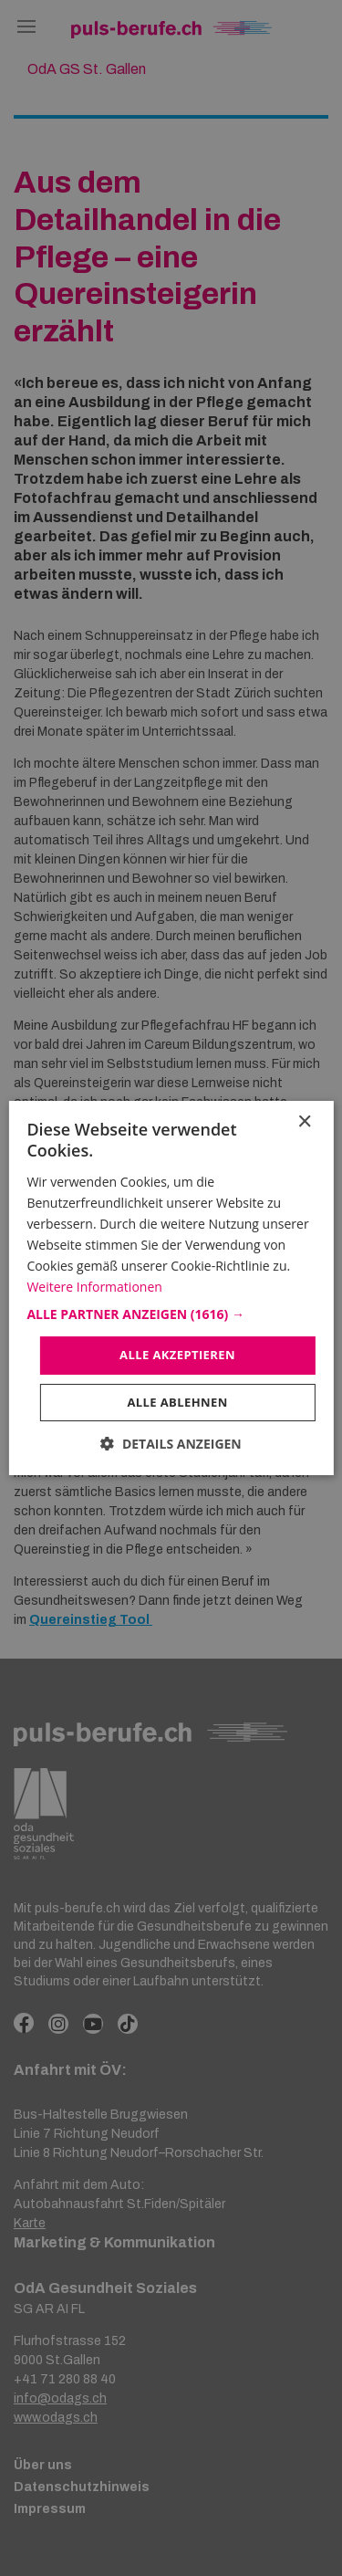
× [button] (304, 1122)
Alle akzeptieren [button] (177, 1354)
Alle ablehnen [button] (177, 1402)
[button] (170, 1314)
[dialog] (171, 1288)
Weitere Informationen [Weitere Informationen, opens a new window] (93, 1286)
